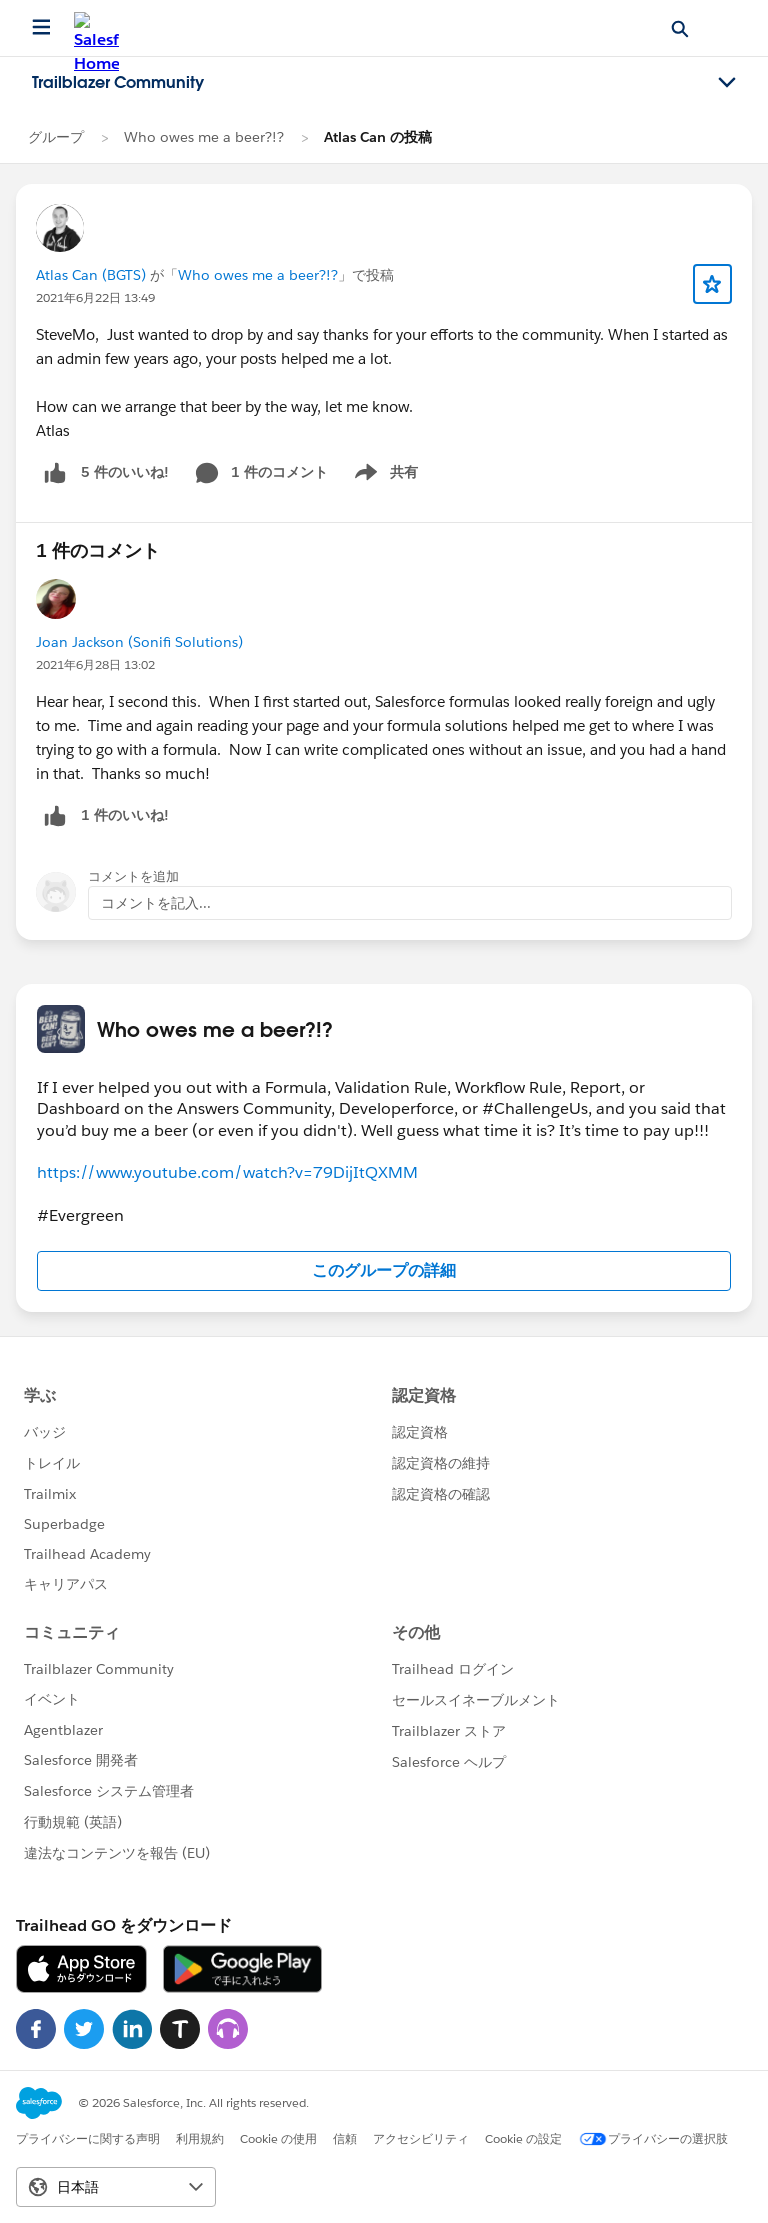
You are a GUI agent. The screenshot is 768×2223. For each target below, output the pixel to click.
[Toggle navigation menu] (727, 83)
